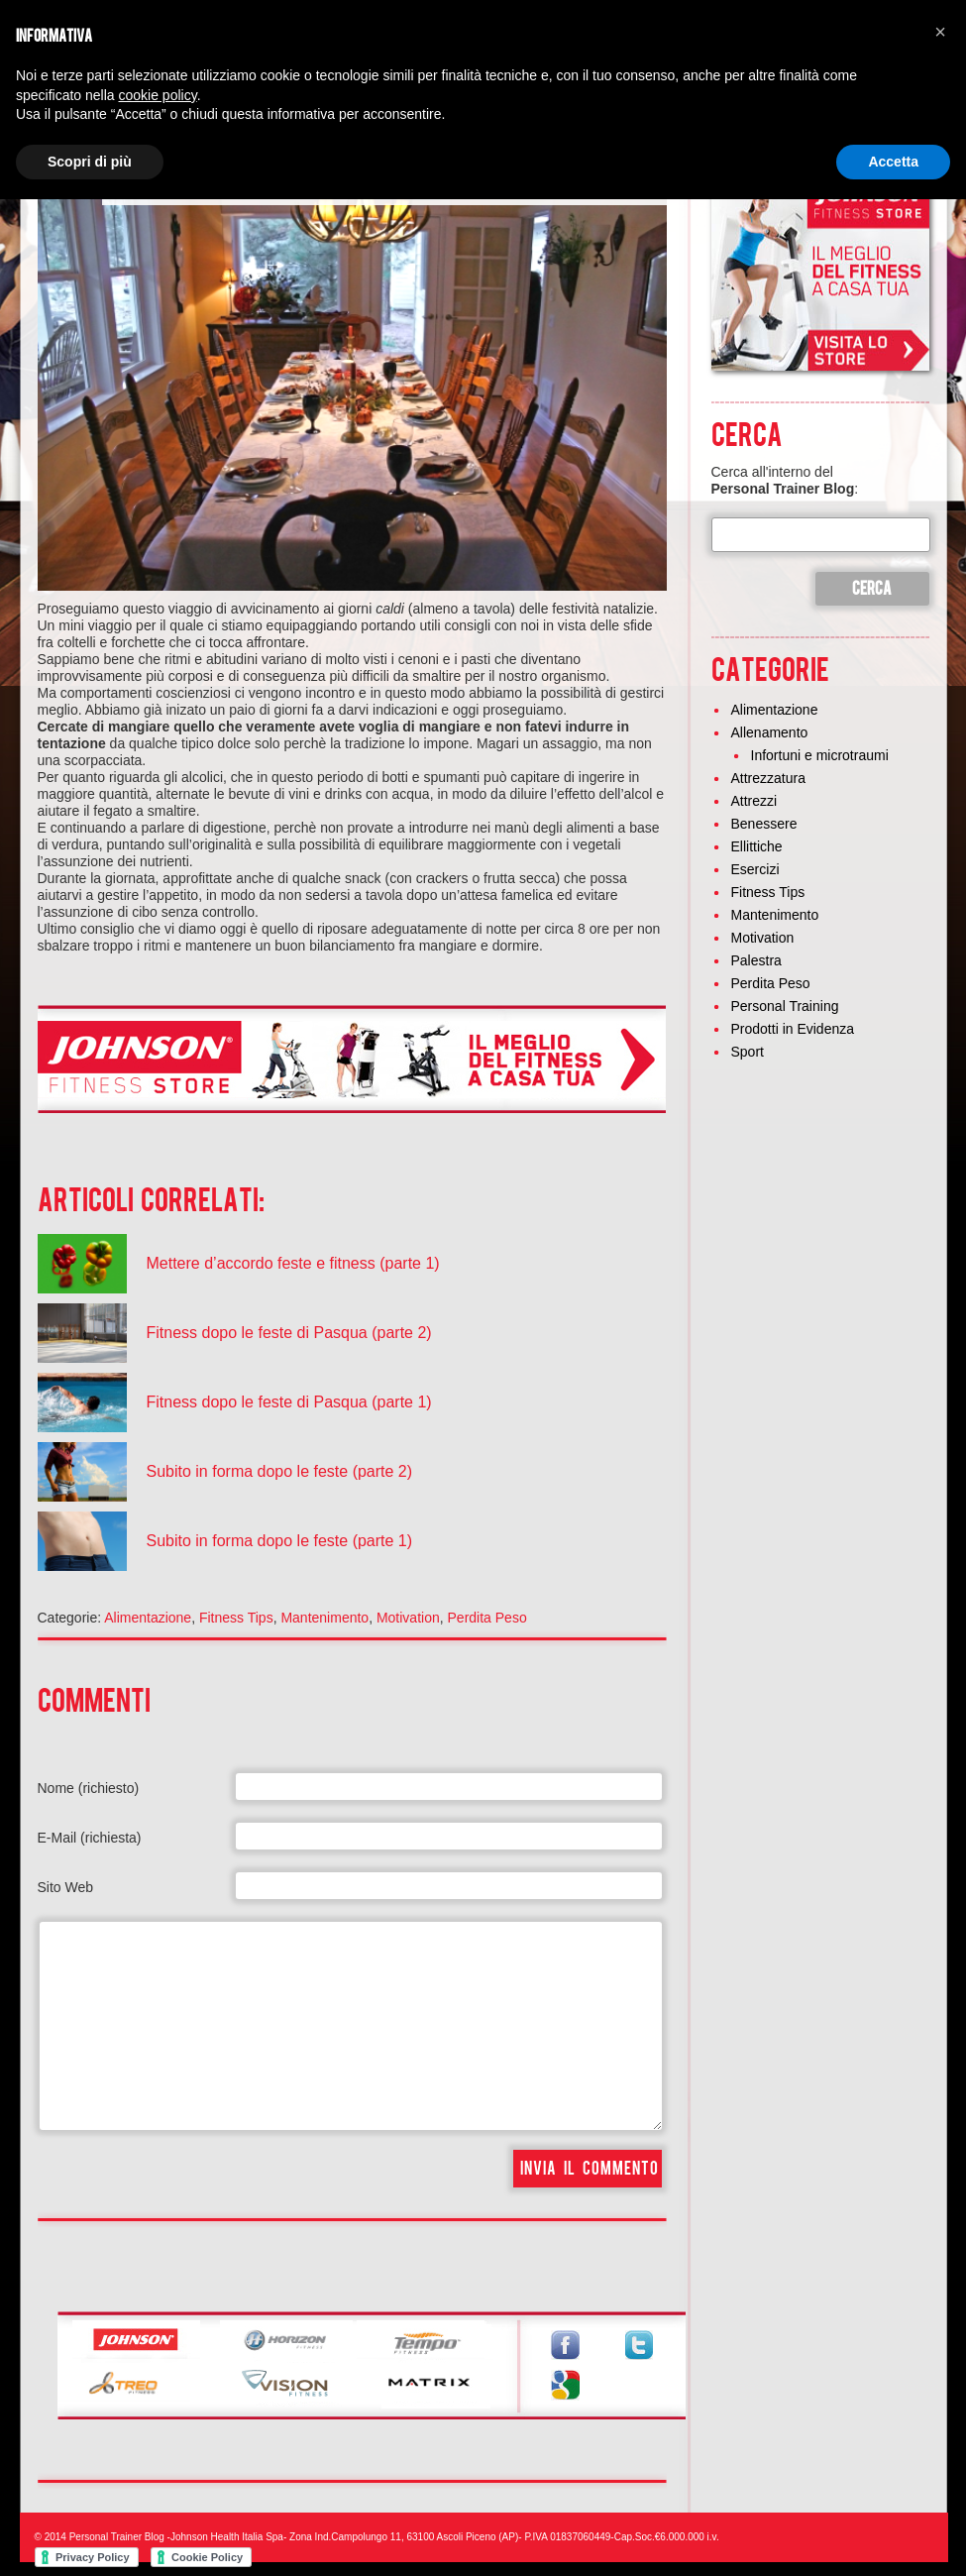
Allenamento (769, 732)
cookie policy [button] (158, 95)
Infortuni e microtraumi (820, 755)
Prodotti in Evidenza (793, 1029)
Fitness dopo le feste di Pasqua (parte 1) (289, 1402)
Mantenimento (324, 1617)
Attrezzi (754, 801)
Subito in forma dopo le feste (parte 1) (280, 1540)
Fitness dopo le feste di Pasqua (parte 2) (289, 1332)
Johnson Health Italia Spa (226, 2536)
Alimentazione (147, 1617)
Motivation (408, 1617)
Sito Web (66, 1887)
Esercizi (755, 869)
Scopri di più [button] (90, 161)
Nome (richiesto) (89, 1788)
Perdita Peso (487, 1617)
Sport (747, 1052)
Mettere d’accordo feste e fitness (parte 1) (293, 1263)
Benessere (764, 824)
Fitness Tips (236, 1617)
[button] (940, 32)
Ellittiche (757, 846)
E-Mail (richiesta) (90, 1838)
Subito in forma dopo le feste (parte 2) (280, 1471)
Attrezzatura (768, 778)
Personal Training (785, 1006)
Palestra (756, 960)
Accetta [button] (893, 161)
